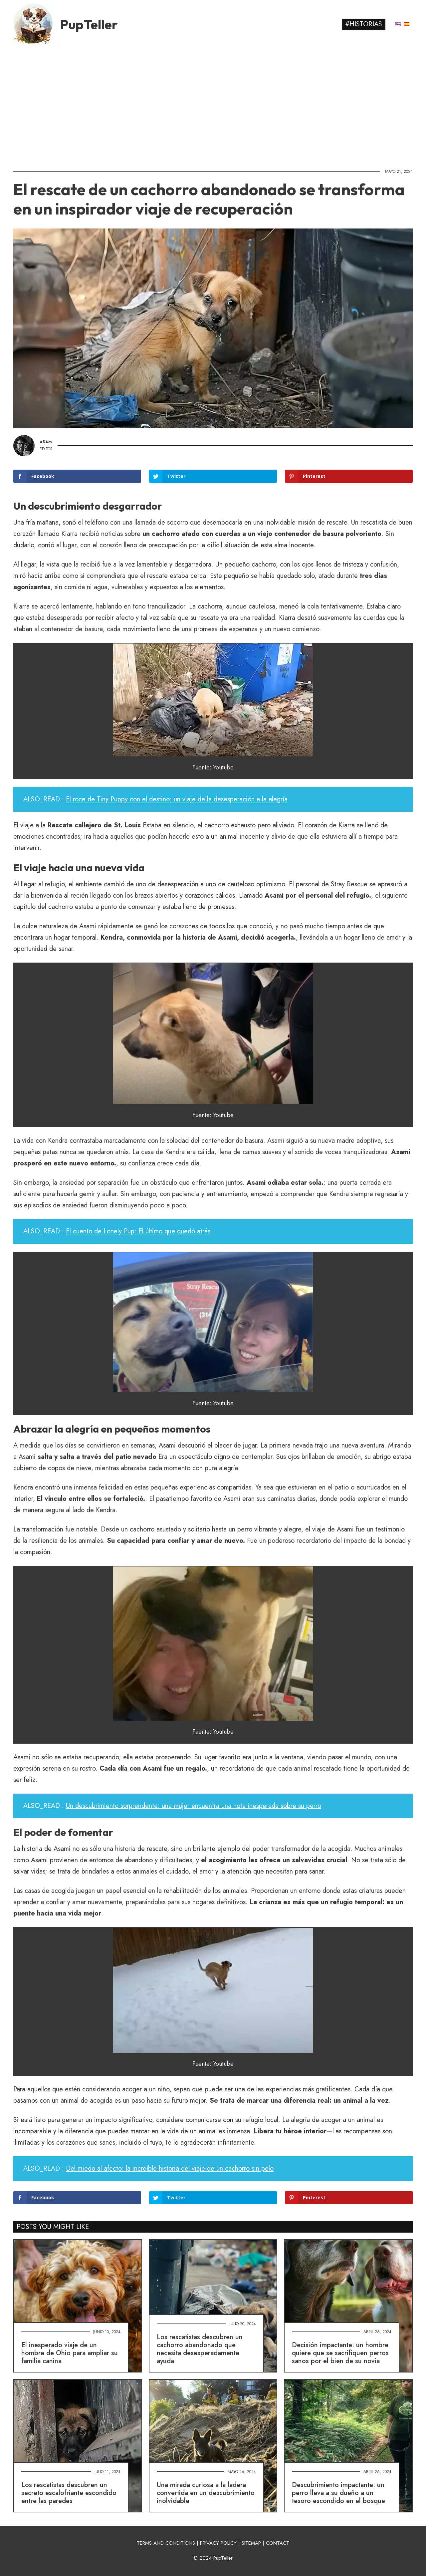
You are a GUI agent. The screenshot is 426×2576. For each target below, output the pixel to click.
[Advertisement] (213, 105)
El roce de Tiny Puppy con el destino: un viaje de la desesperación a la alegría (177, 799)
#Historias (363, 24)
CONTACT (277, 2543)
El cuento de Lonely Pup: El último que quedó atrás (138, 1231)
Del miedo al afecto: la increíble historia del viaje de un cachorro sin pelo (170, 2168)
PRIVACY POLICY (218, 2543)
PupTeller (89, 24)
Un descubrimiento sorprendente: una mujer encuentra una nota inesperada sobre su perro (193, 1806)
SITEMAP (251, 2543)
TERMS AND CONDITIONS (166, 2543)
